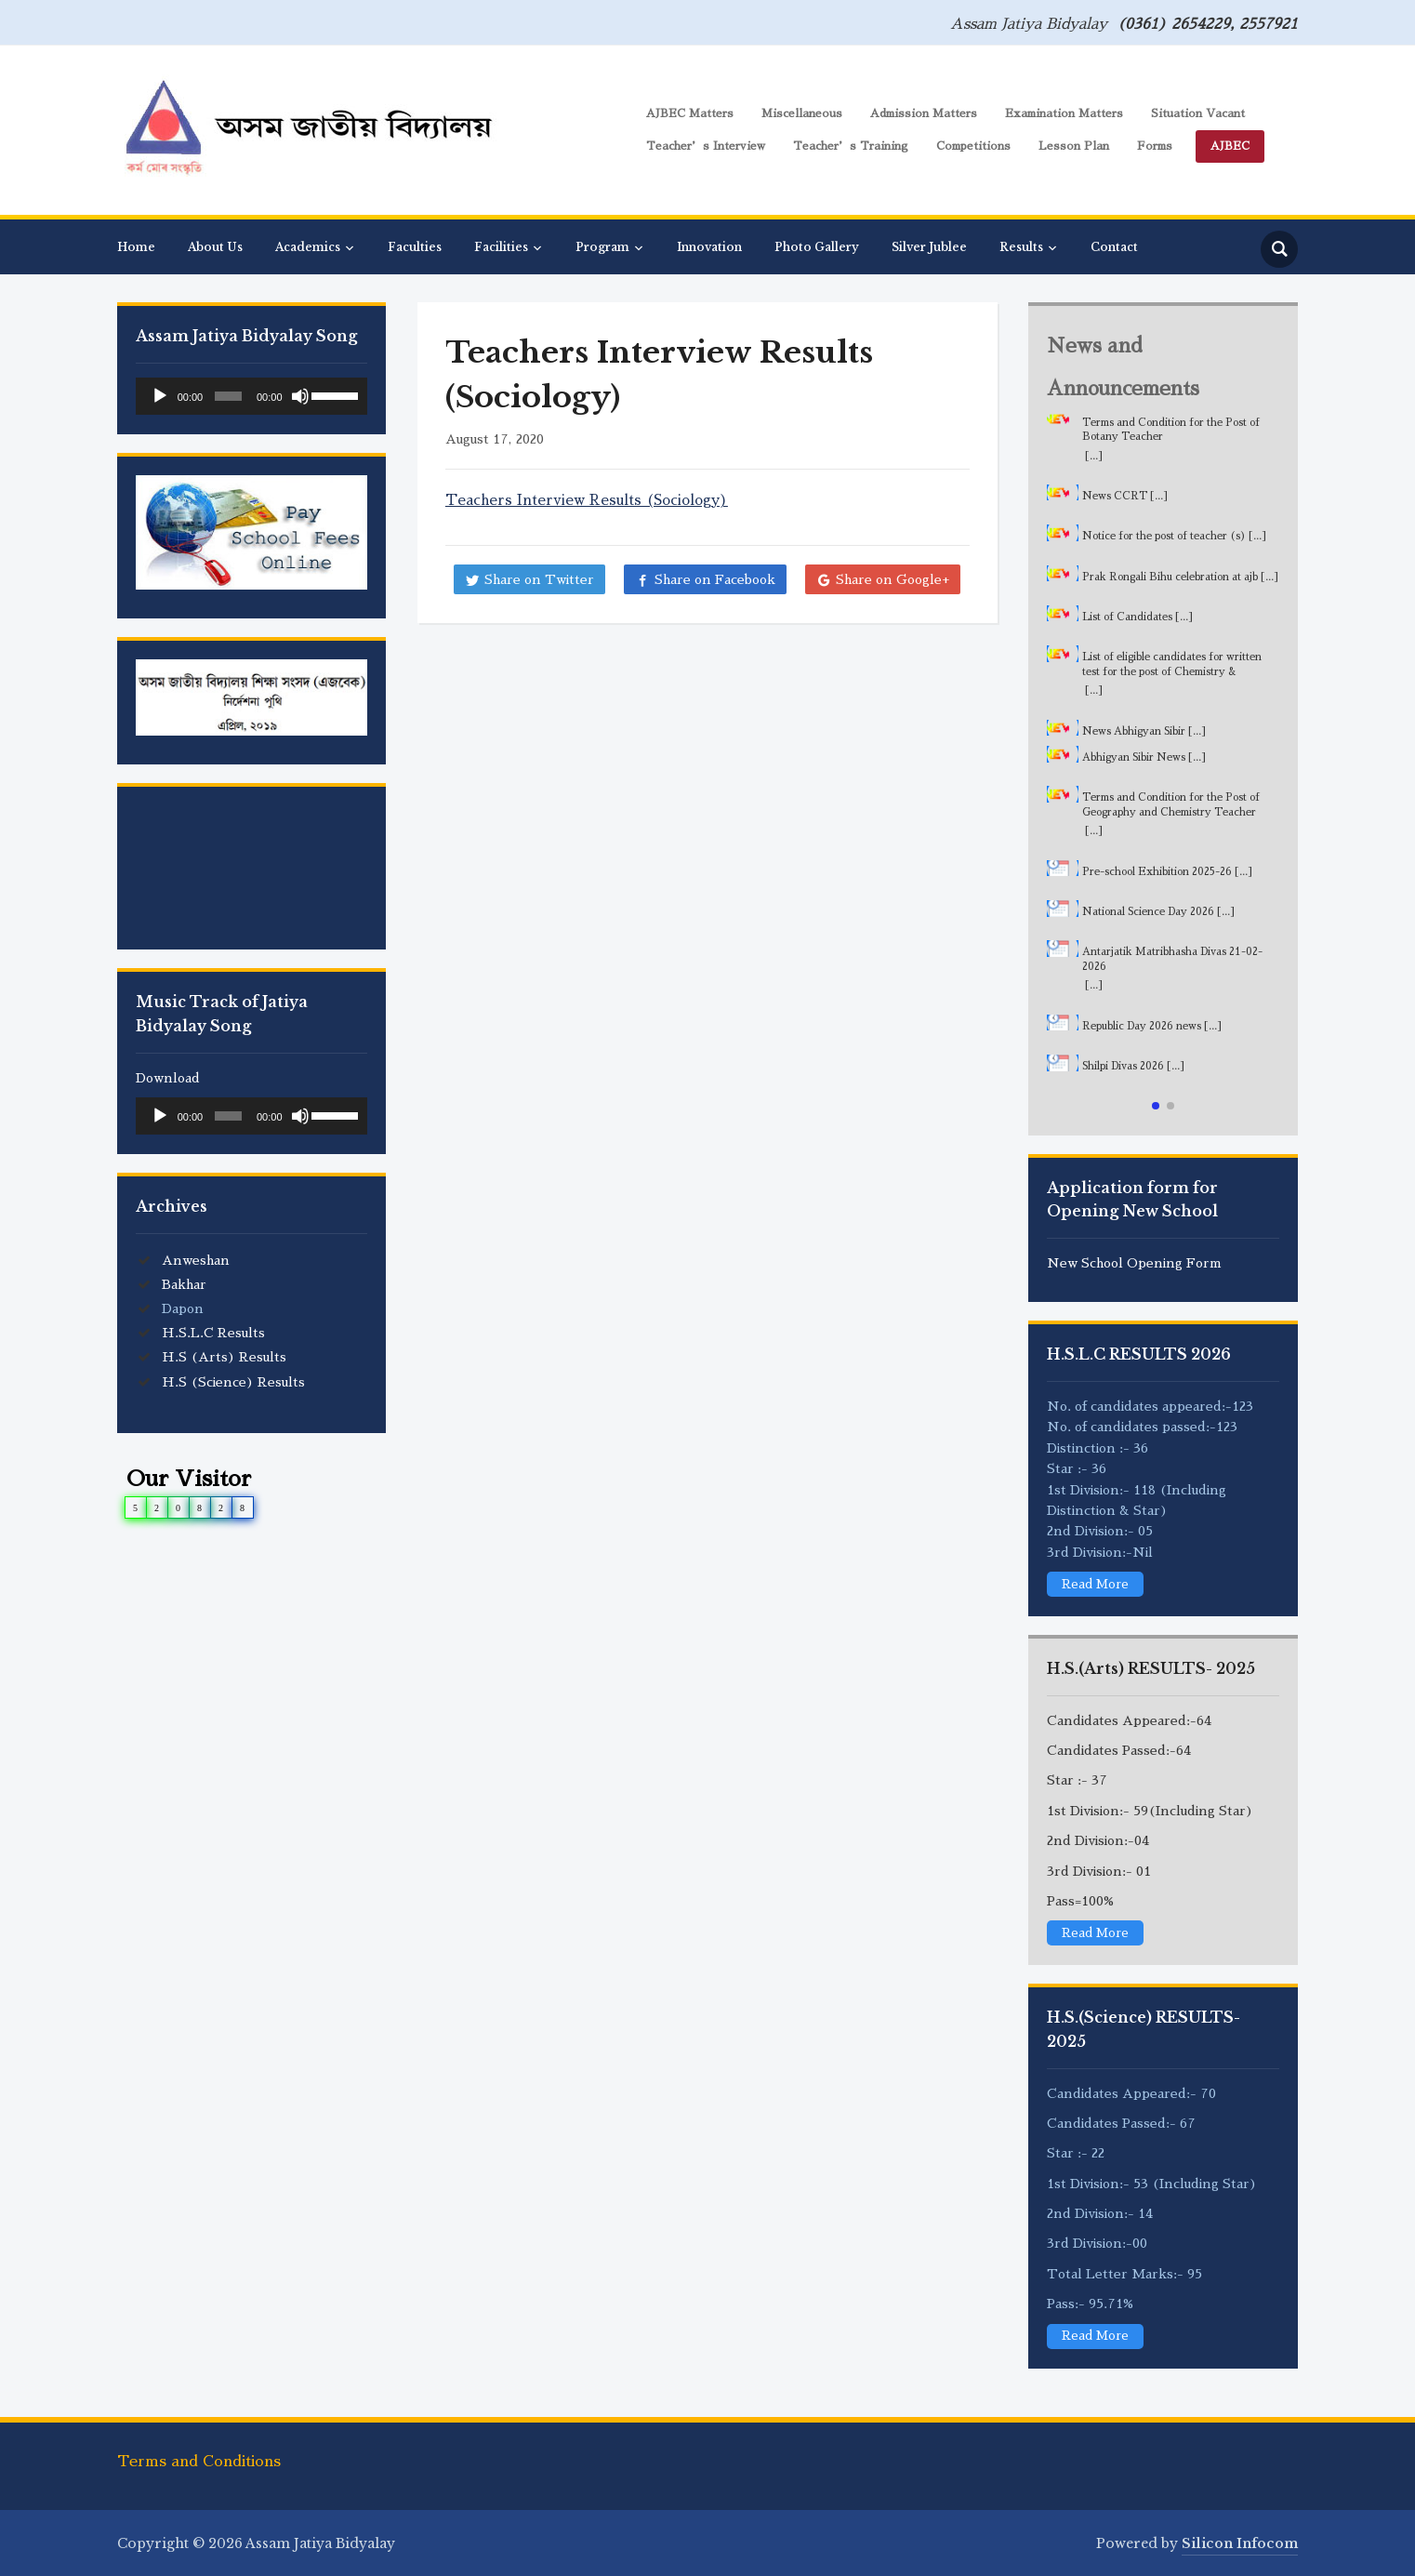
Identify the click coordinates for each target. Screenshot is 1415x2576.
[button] (1155, 1105)
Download (168, 1077)
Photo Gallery (816, 247)
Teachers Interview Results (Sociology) (586, 500)
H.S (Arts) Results (224, 1356)
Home (136, 247)
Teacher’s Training (850, 146)
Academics (307, 247)
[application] (251, 396)
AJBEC (1230, 146)
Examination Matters (1064, 113)
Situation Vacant (1198, 113)
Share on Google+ (892, 579)
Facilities (501, 247)
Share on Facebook (715, 579)
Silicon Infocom (1240, 2540)
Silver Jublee (929, 247)
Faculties (415, 247)
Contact (1114, 247)
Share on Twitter (539, 579)
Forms (1154, 146)
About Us (215, 247)
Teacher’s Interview (705, 146)
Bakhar (184, 1284)
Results (1021, 247)
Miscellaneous (801, 113)
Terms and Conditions (199, 2458)
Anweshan (196, 1260)
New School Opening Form (1134, 1262)
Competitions (973, 146)
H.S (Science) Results (233, 1381)
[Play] (160, 396)
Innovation (709, 247)
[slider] (228, 396)
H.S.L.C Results (213, 1332)
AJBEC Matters (690, 113)
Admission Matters (923, 113)
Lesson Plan (1073, 146)
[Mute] (300, 396)
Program (602, 247)
